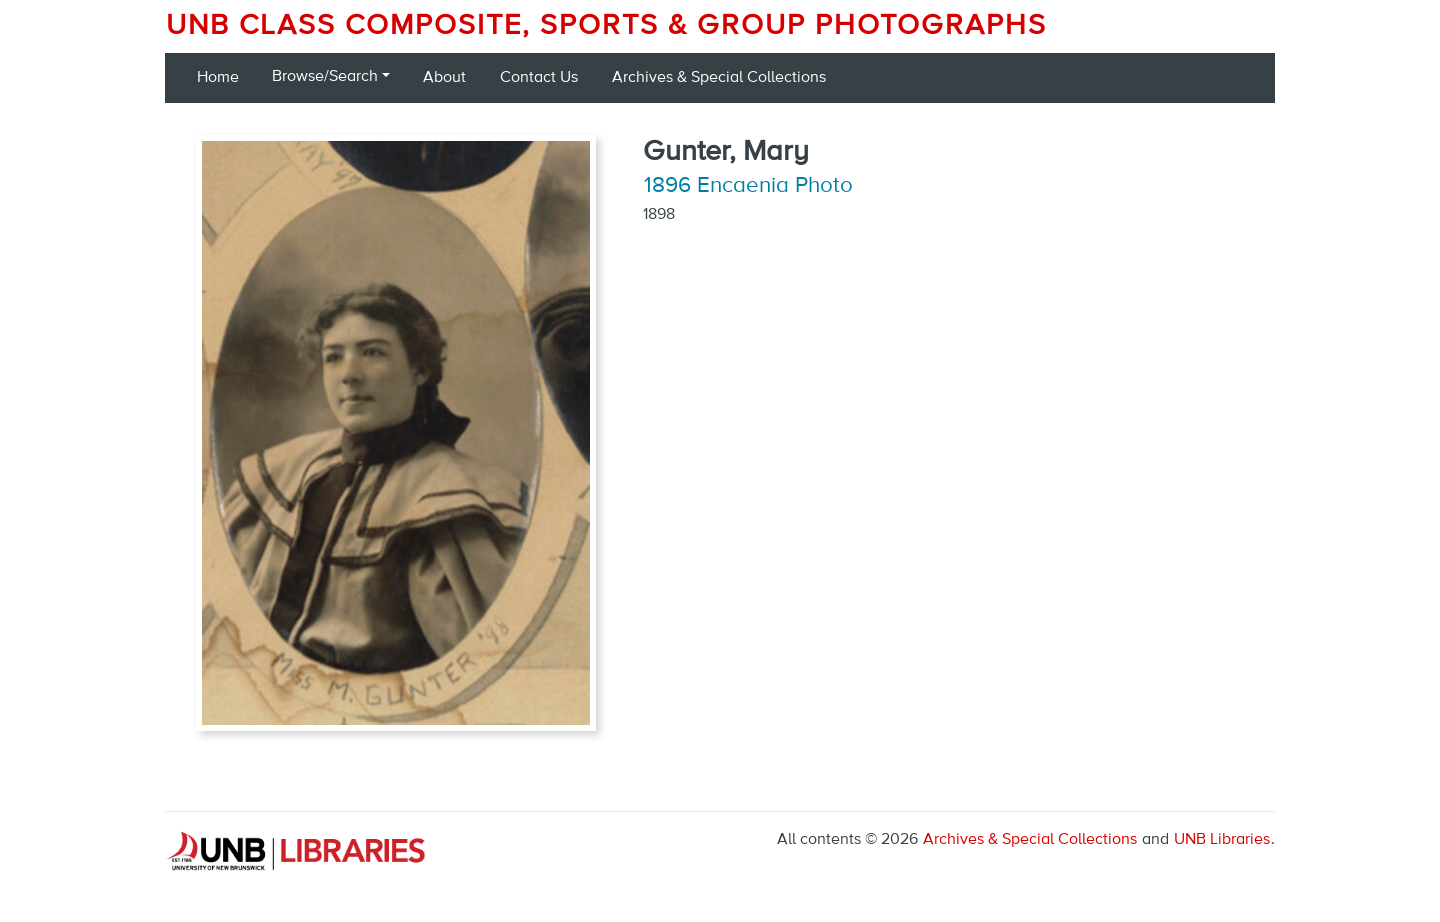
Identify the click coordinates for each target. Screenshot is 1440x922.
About (444, 78)
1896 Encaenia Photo (748, 186)
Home (218, 78)
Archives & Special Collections (719, 78)
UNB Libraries (1222, 840)
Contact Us (539, 78)
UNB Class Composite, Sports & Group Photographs (606, 26)
